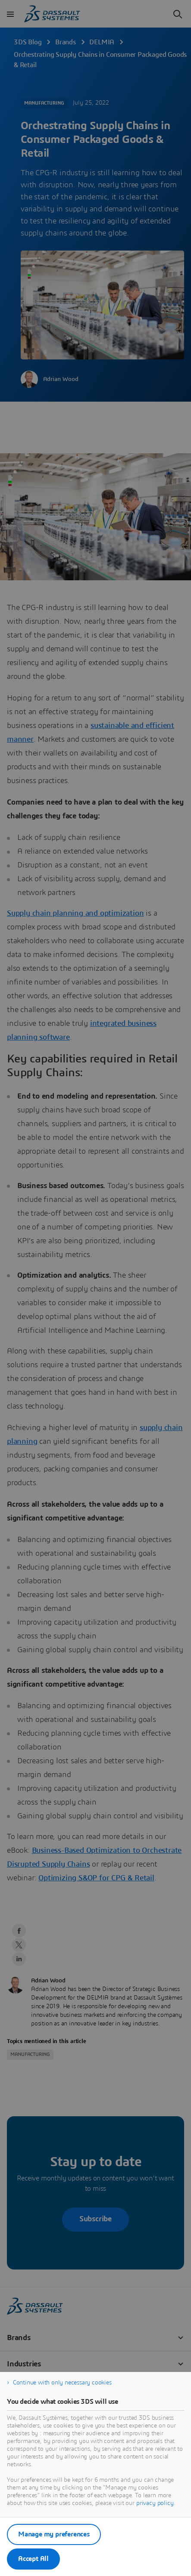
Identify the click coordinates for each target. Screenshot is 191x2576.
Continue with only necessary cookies (62, 2383)
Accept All (33, 2558)
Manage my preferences (54, 2534)
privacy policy (155, 2503)
